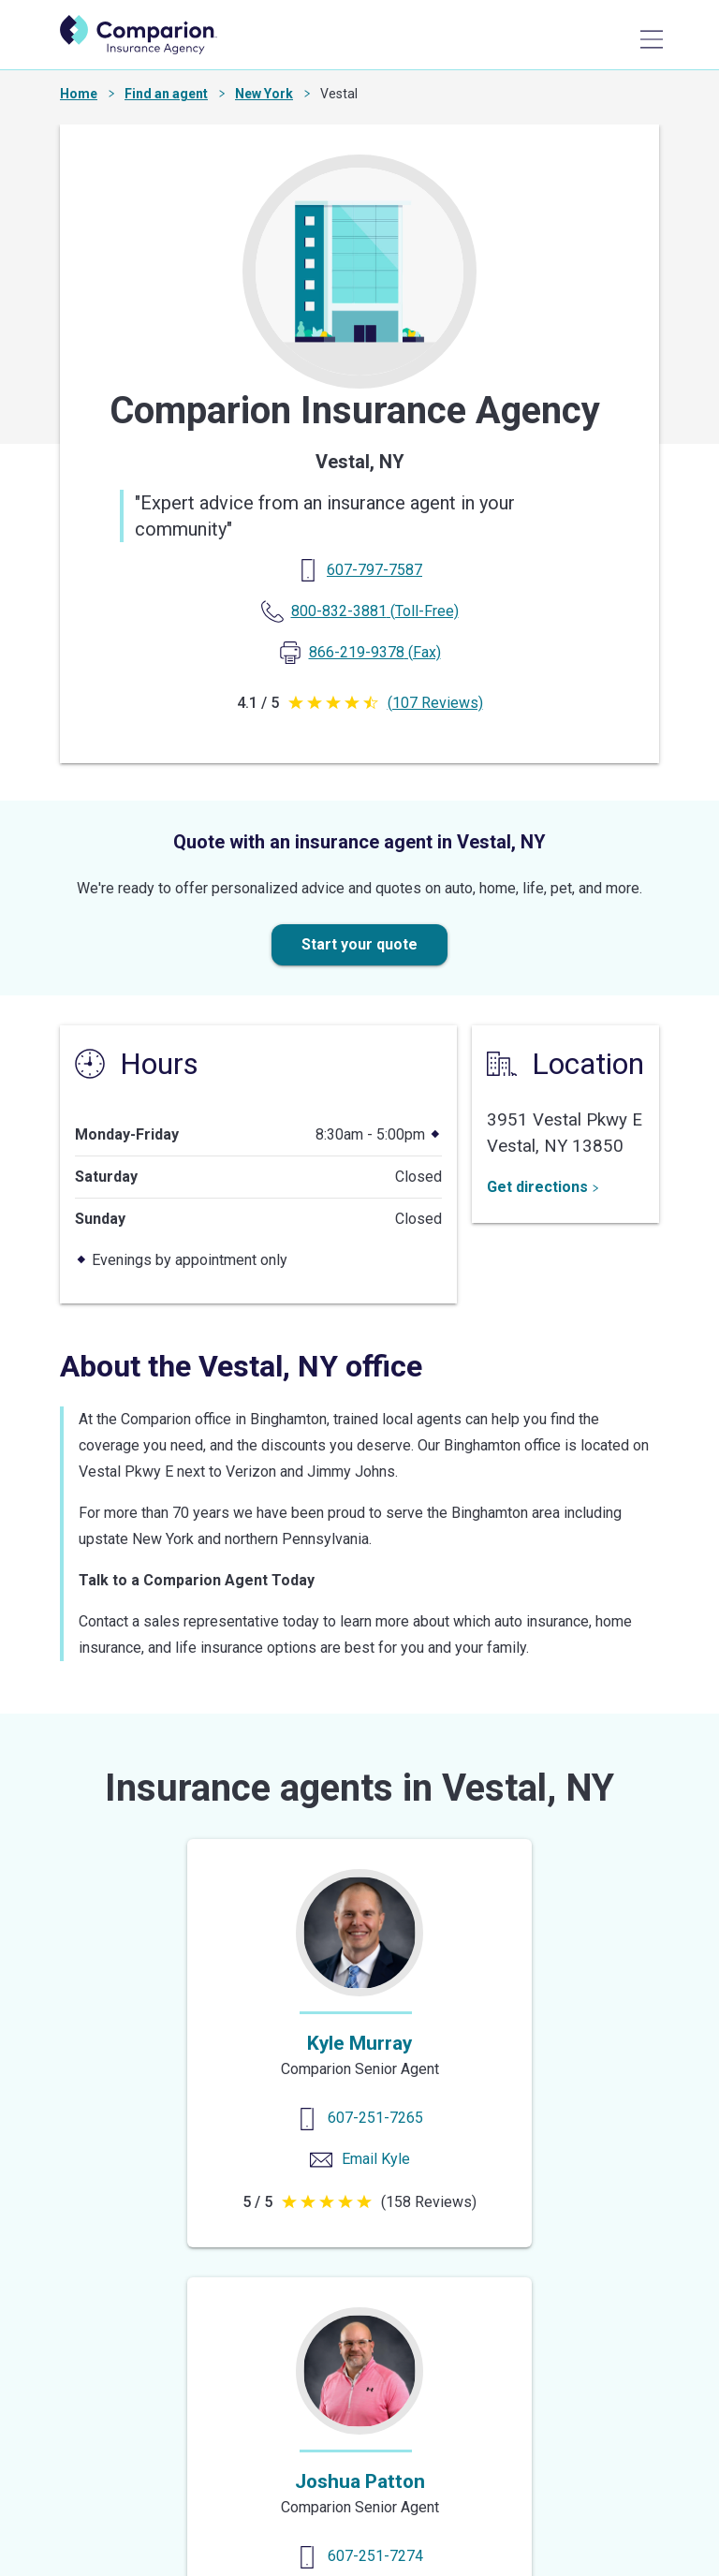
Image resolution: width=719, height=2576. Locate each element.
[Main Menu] (651, 39)
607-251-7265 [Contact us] (375, 2118)
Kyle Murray (359, 2043)
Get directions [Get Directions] (543, 1187)
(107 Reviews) (435, 703)
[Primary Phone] (374, 570)
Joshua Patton (360, 2481)
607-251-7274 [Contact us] (375, 2556)
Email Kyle (376, 2159)
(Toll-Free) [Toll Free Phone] (375, 611)
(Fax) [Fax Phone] (375, 652)
